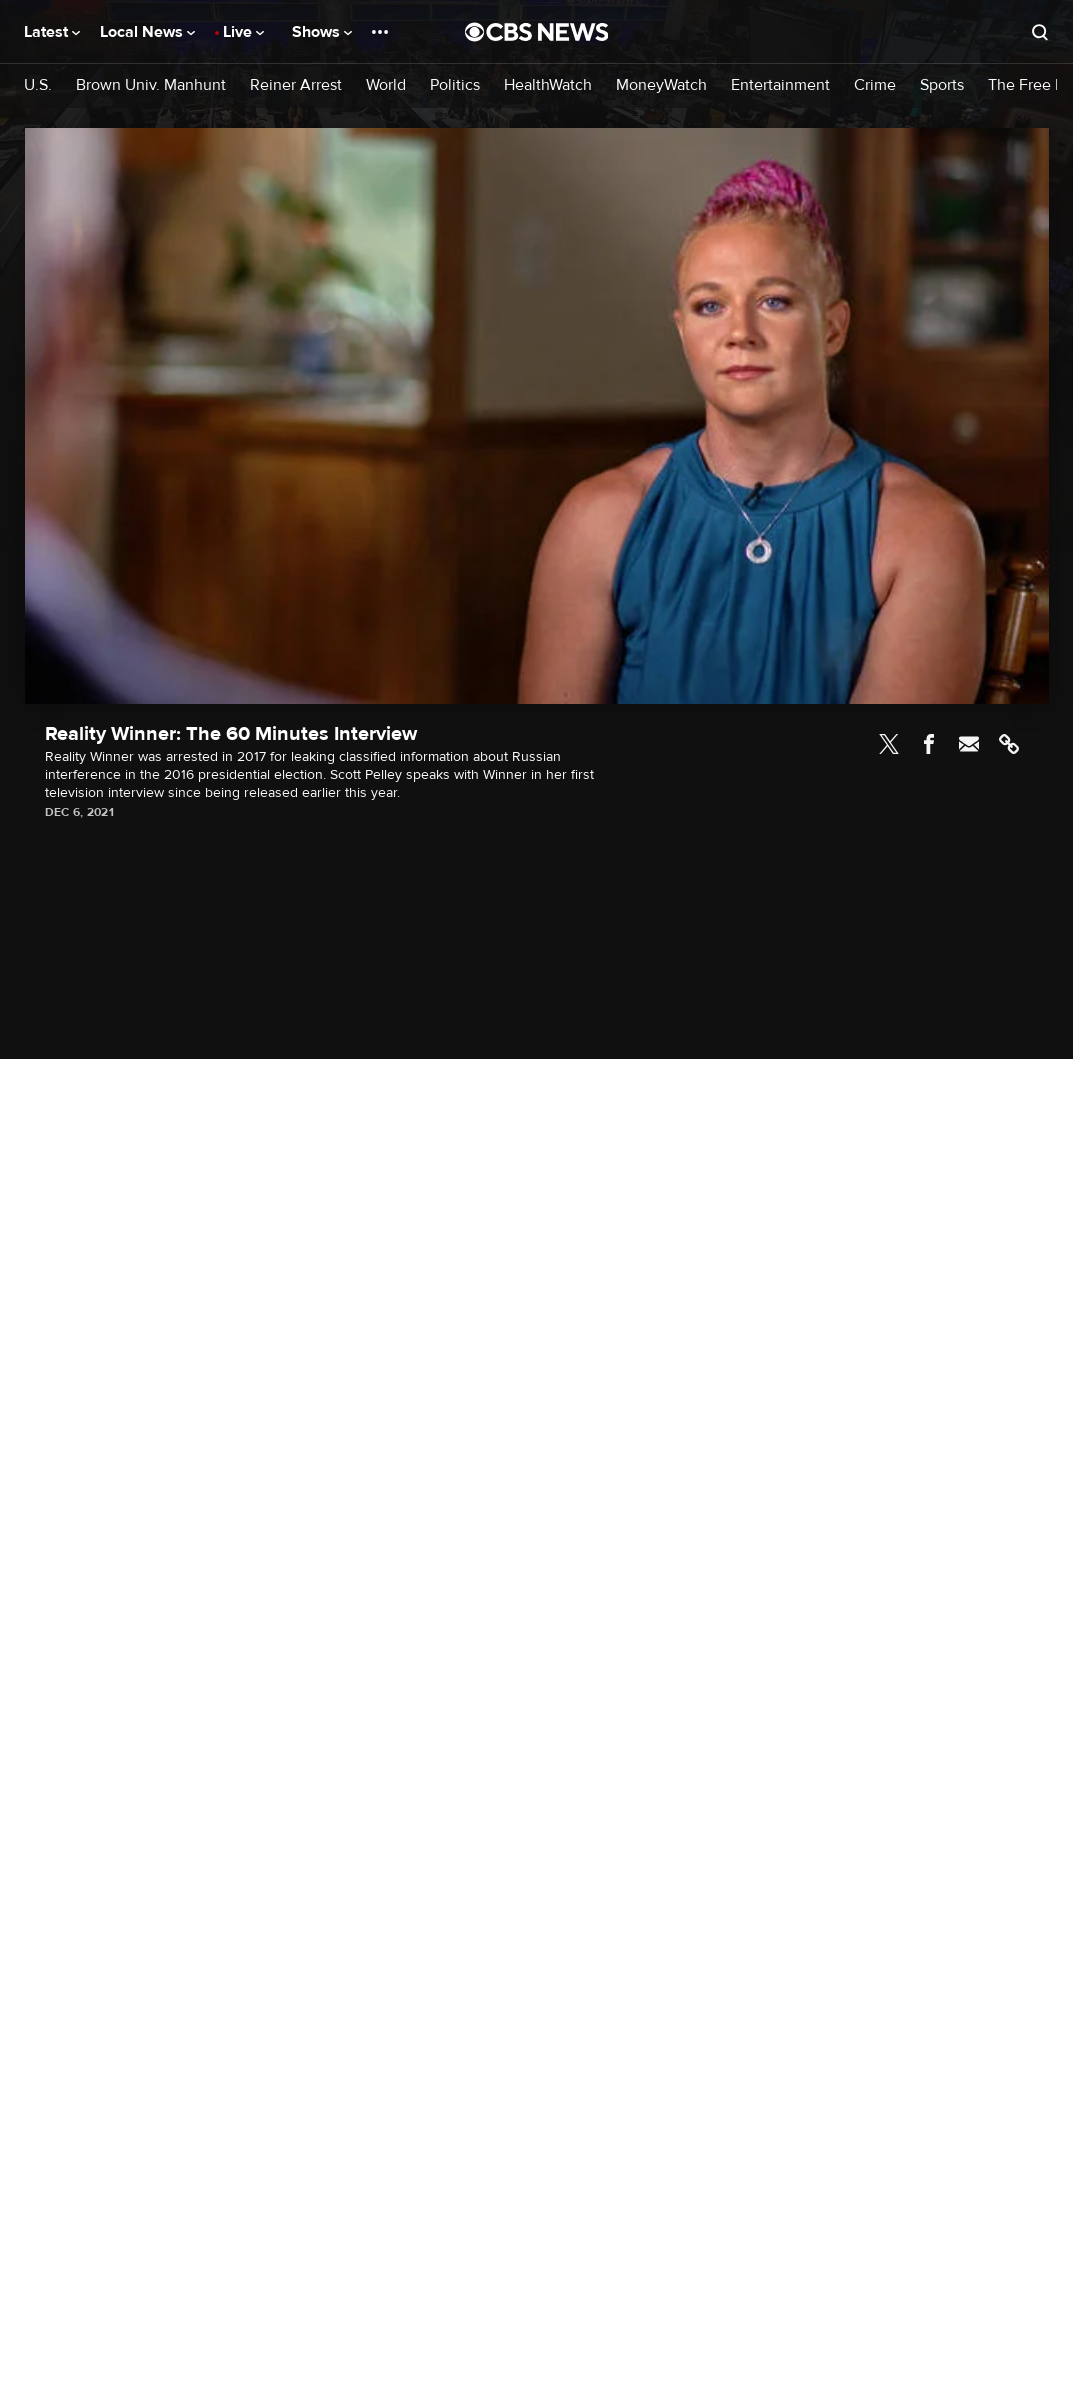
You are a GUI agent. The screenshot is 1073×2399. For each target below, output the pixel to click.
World (386, 85)
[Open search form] (1040, 32)
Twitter (889, 744)
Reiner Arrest (296, 85)
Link (1009, 744)
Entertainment (780, 85)
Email (969, 744)
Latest (52, 32)
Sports (942, 85)
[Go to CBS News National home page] (537, 32)
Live (243, 32)
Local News (147, 32)
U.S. (38, 85)
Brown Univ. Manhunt (151, 85)
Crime (875, 85)
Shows (322, 32)
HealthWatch (548, 85)
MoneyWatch (661, 85)
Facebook (929, 744)
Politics (455, 85)
